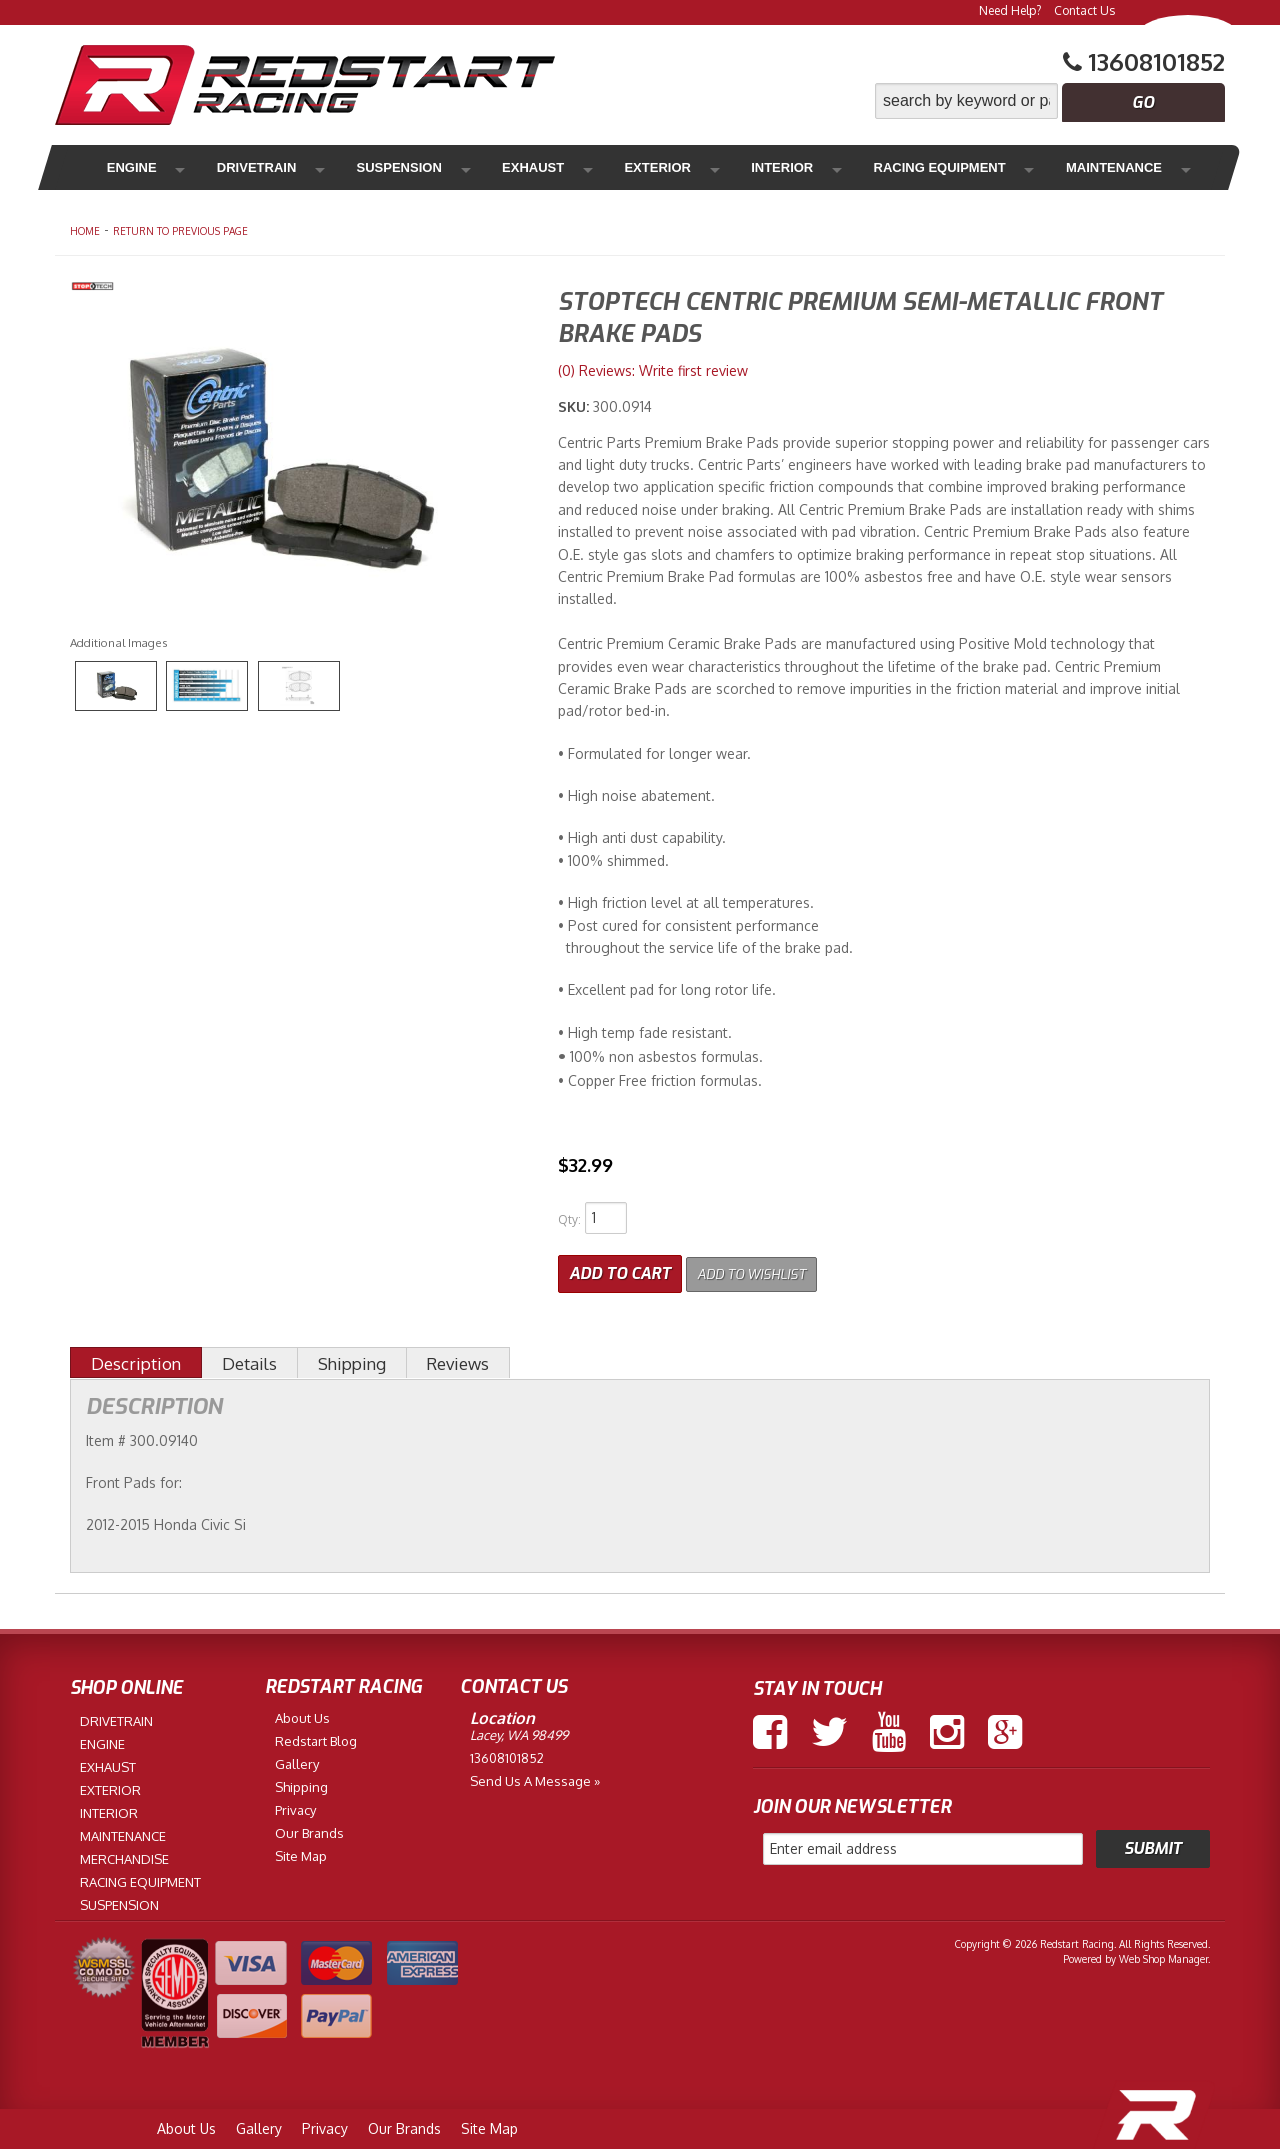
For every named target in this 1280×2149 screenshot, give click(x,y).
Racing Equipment (810, 167)
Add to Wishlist (764, 1269)
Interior (671, 167)
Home (85, 231)
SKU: (575, 406)
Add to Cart (620, 1269)
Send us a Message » (535, 1776)
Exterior (569, 167)
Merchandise (1111, 167)
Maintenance (971, 167)
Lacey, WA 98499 (519, 1730)
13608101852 (507, 1753)
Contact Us (1084, 10)
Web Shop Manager (1163, 1955)
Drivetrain (232, 167)
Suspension (354, 167)
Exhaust (467, 167)
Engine (128, 167)
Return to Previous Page (180, 231)
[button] (1050, 101)
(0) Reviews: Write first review (653, 370)
